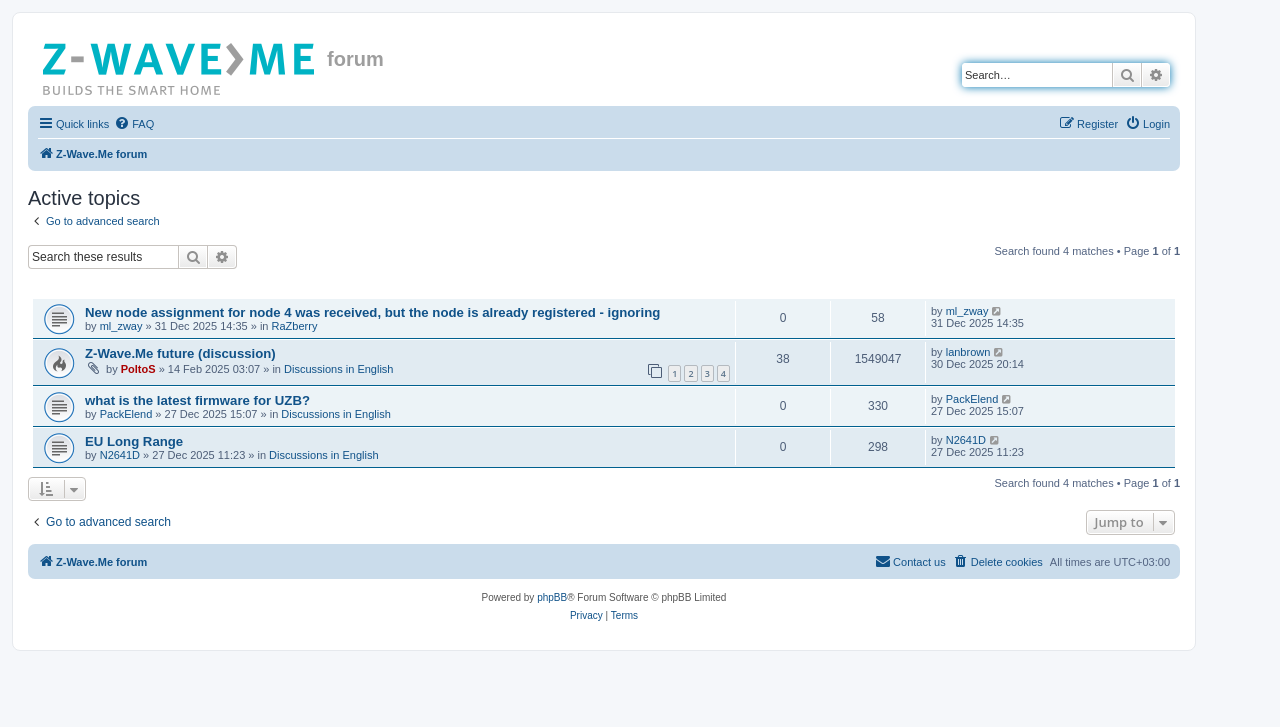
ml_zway (121, 326)
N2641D (120, 455)
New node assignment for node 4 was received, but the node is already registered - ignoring (372, 312)
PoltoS (138, 369)
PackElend (126, 414)
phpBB (552, 597)
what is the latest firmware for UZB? (197, 400)
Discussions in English (338, 369)
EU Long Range (134, 441)
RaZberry (295, 326)
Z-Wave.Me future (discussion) (180, 353)
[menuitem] (134, 124)
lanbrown (968, 352)
